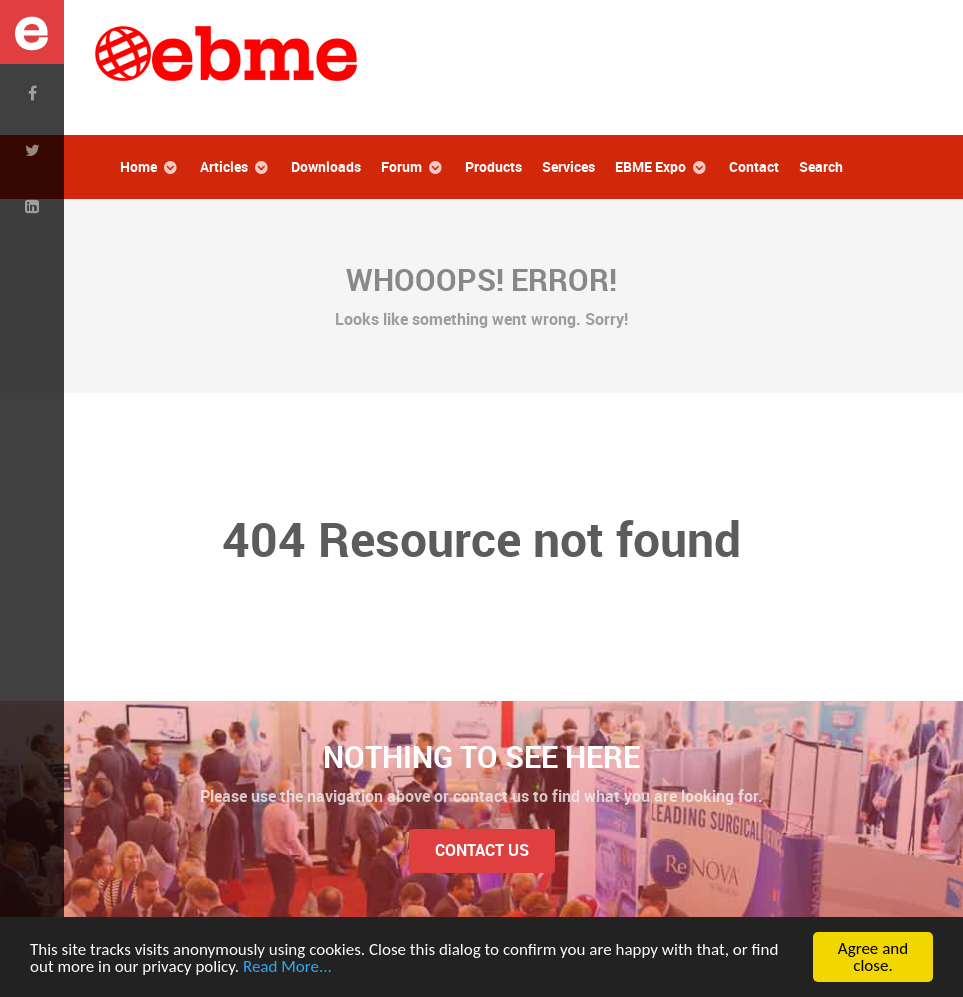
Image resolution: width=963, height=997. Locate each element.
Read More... (287, 966)
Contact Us (482, 850)
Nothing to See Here (481, 757)
